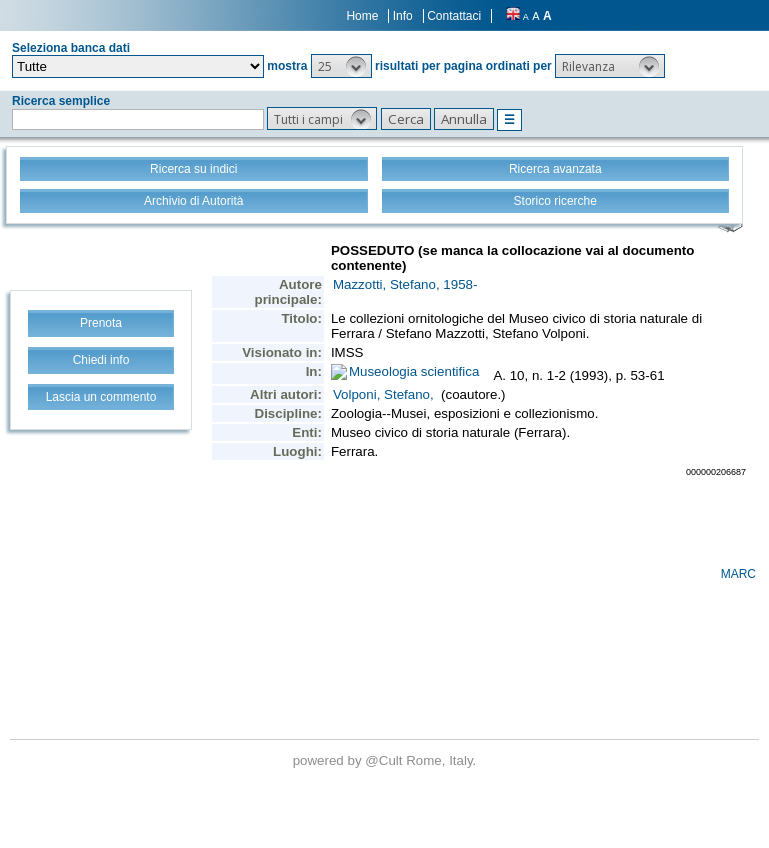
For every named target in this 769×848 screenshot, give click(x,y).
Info (403, 16)
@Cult (385, 760)
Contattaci (454, 16)
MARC (738, 574)
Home (362, 16)
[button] (341, 66)
